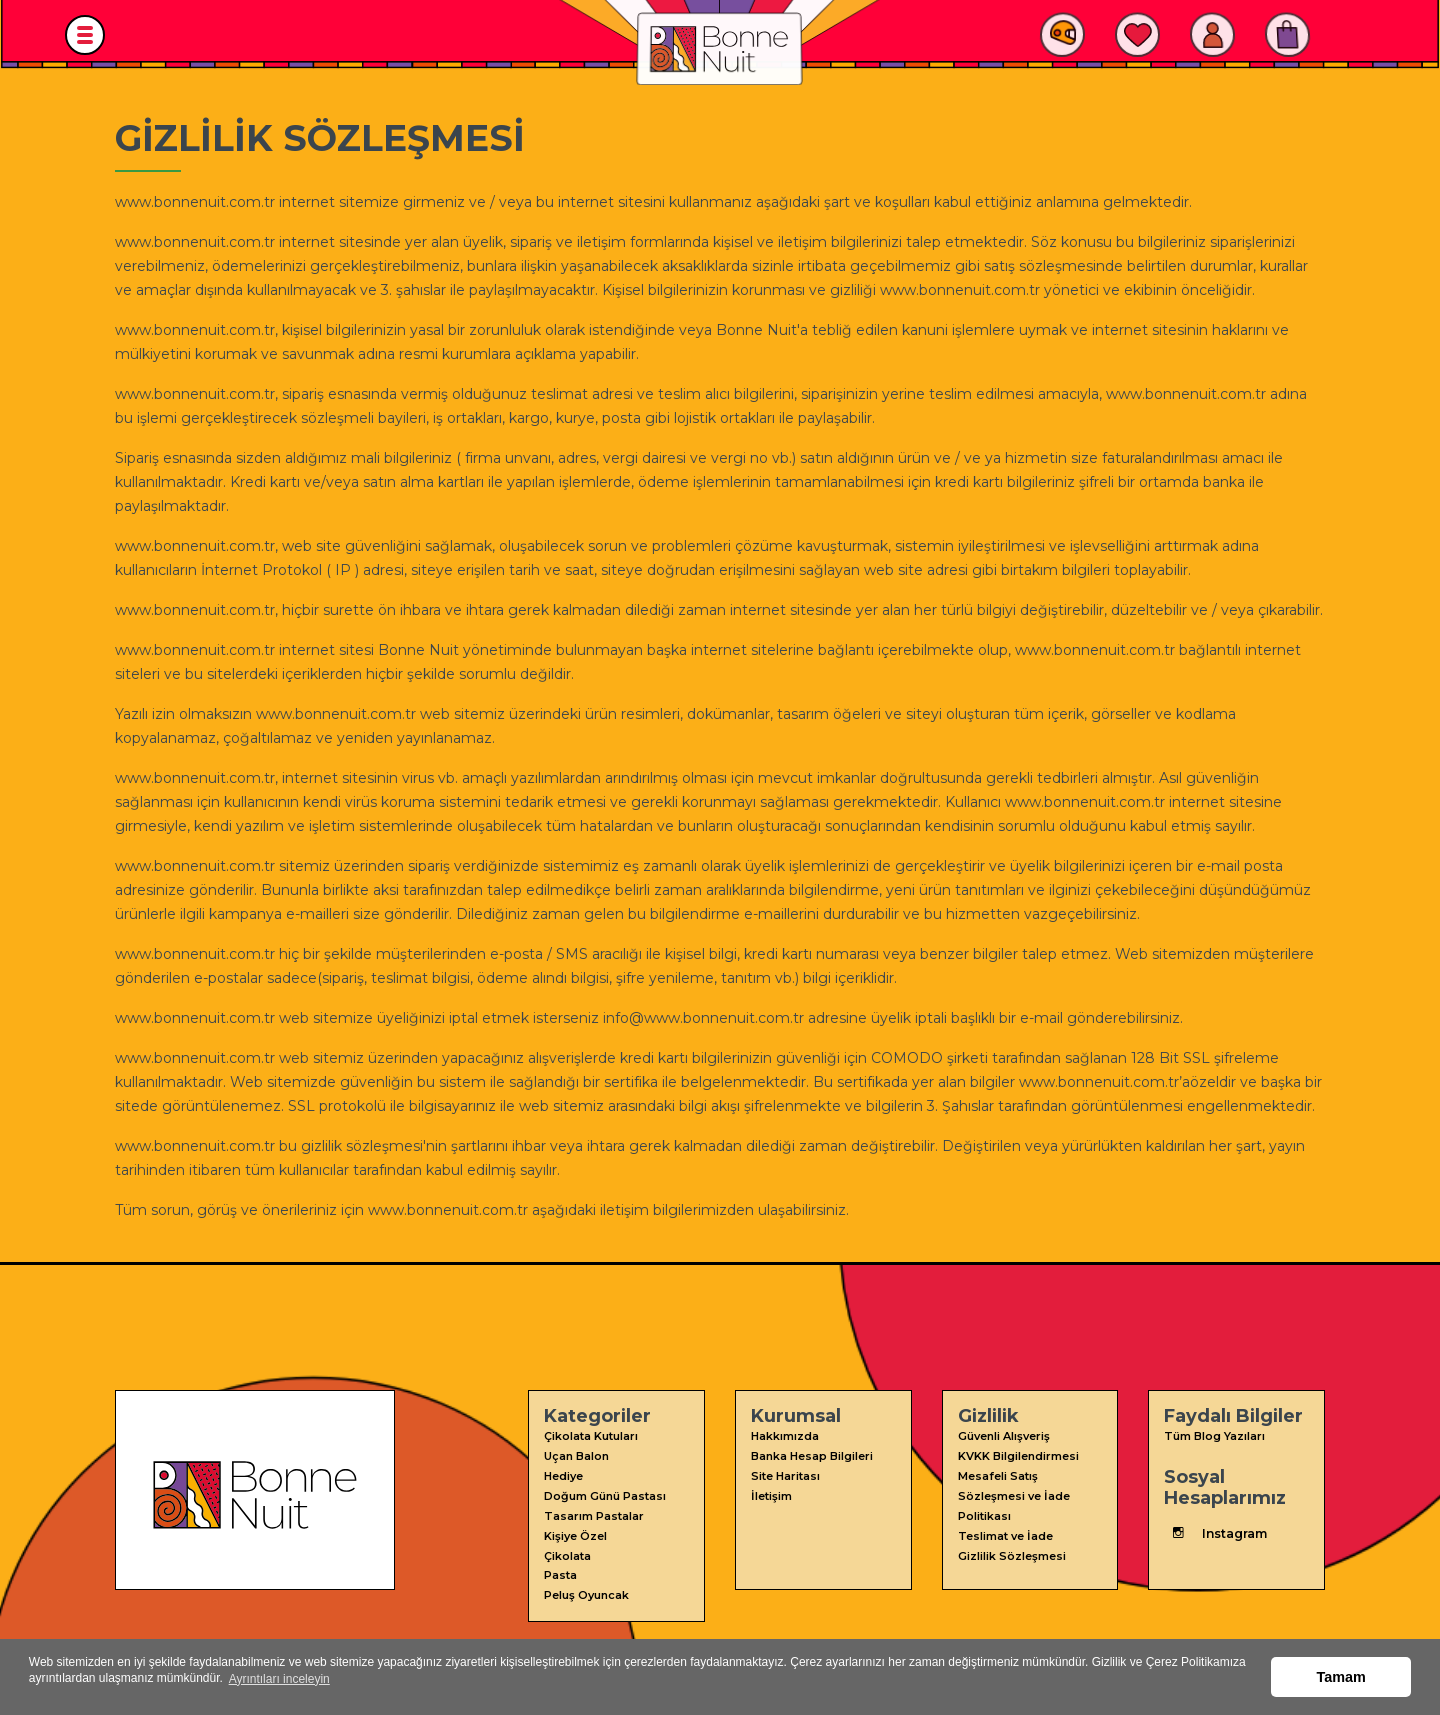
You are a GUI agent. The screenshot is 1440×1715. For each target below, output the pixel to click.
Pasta (560, 1569)
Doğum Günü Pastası (605, 1493)
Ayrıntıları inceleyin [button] (279, 1686)
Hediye (563, 1474)
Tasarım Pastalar (594, 1512)
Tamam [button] (1341, 1679)
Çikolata (567, 1550)
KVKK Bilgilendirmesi (1018, 1455)
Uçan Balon (576, 1455)
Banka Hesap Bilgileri (812, 1455)
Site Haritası (785, 1474)
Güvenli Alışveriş (1004, 1436)
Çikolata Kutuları (591, 1436)
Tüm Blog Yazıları (1214, 1436)
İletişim (771, 1493)
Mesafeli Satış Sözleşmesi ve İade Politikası (1014, 1493)
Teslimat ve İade (1005, 1531)
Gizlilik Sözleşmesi (1012, 1550)
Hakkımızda (785, 1436)
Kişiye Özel (575, 1531)
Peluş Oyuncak (586, 1588)
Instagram (1215, 1532)
